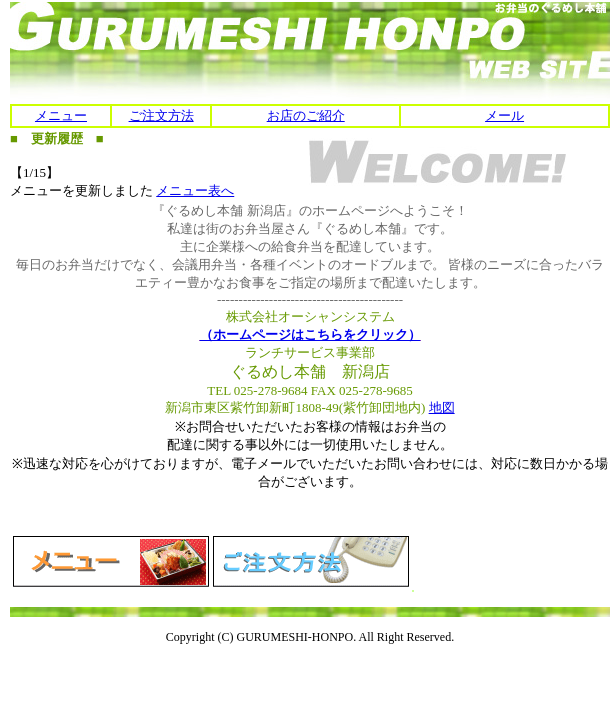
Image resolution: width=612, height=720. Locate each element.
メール (504, 115)
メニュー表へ (195, 190)
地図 (442, 407)
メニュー (61, 115)
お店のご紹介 (306, 115)
